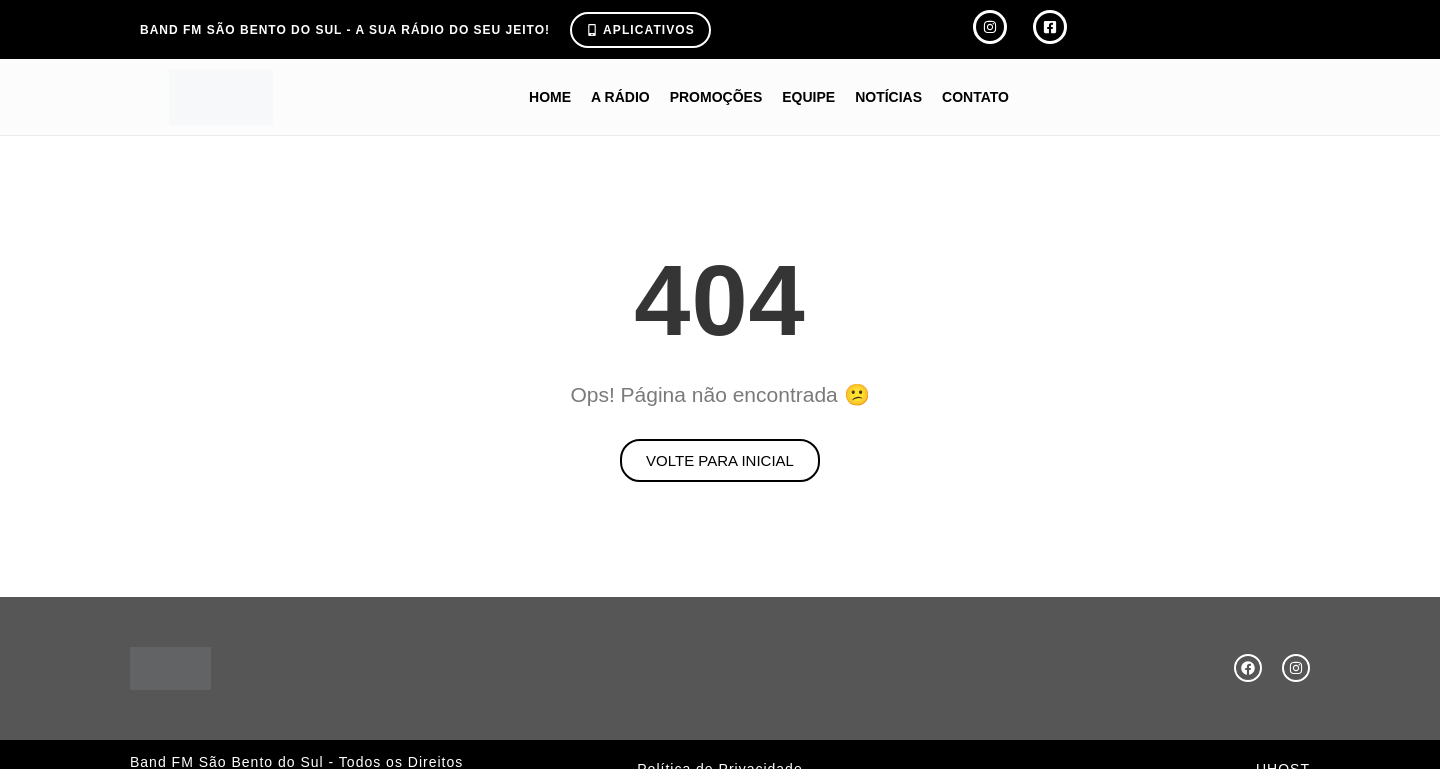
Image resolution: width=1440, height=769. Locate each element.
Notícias (888, 97)
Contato (975, 97)
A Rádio (620, 97)
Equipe (808, 97)
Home (550, 97)
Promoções (716, 97)
